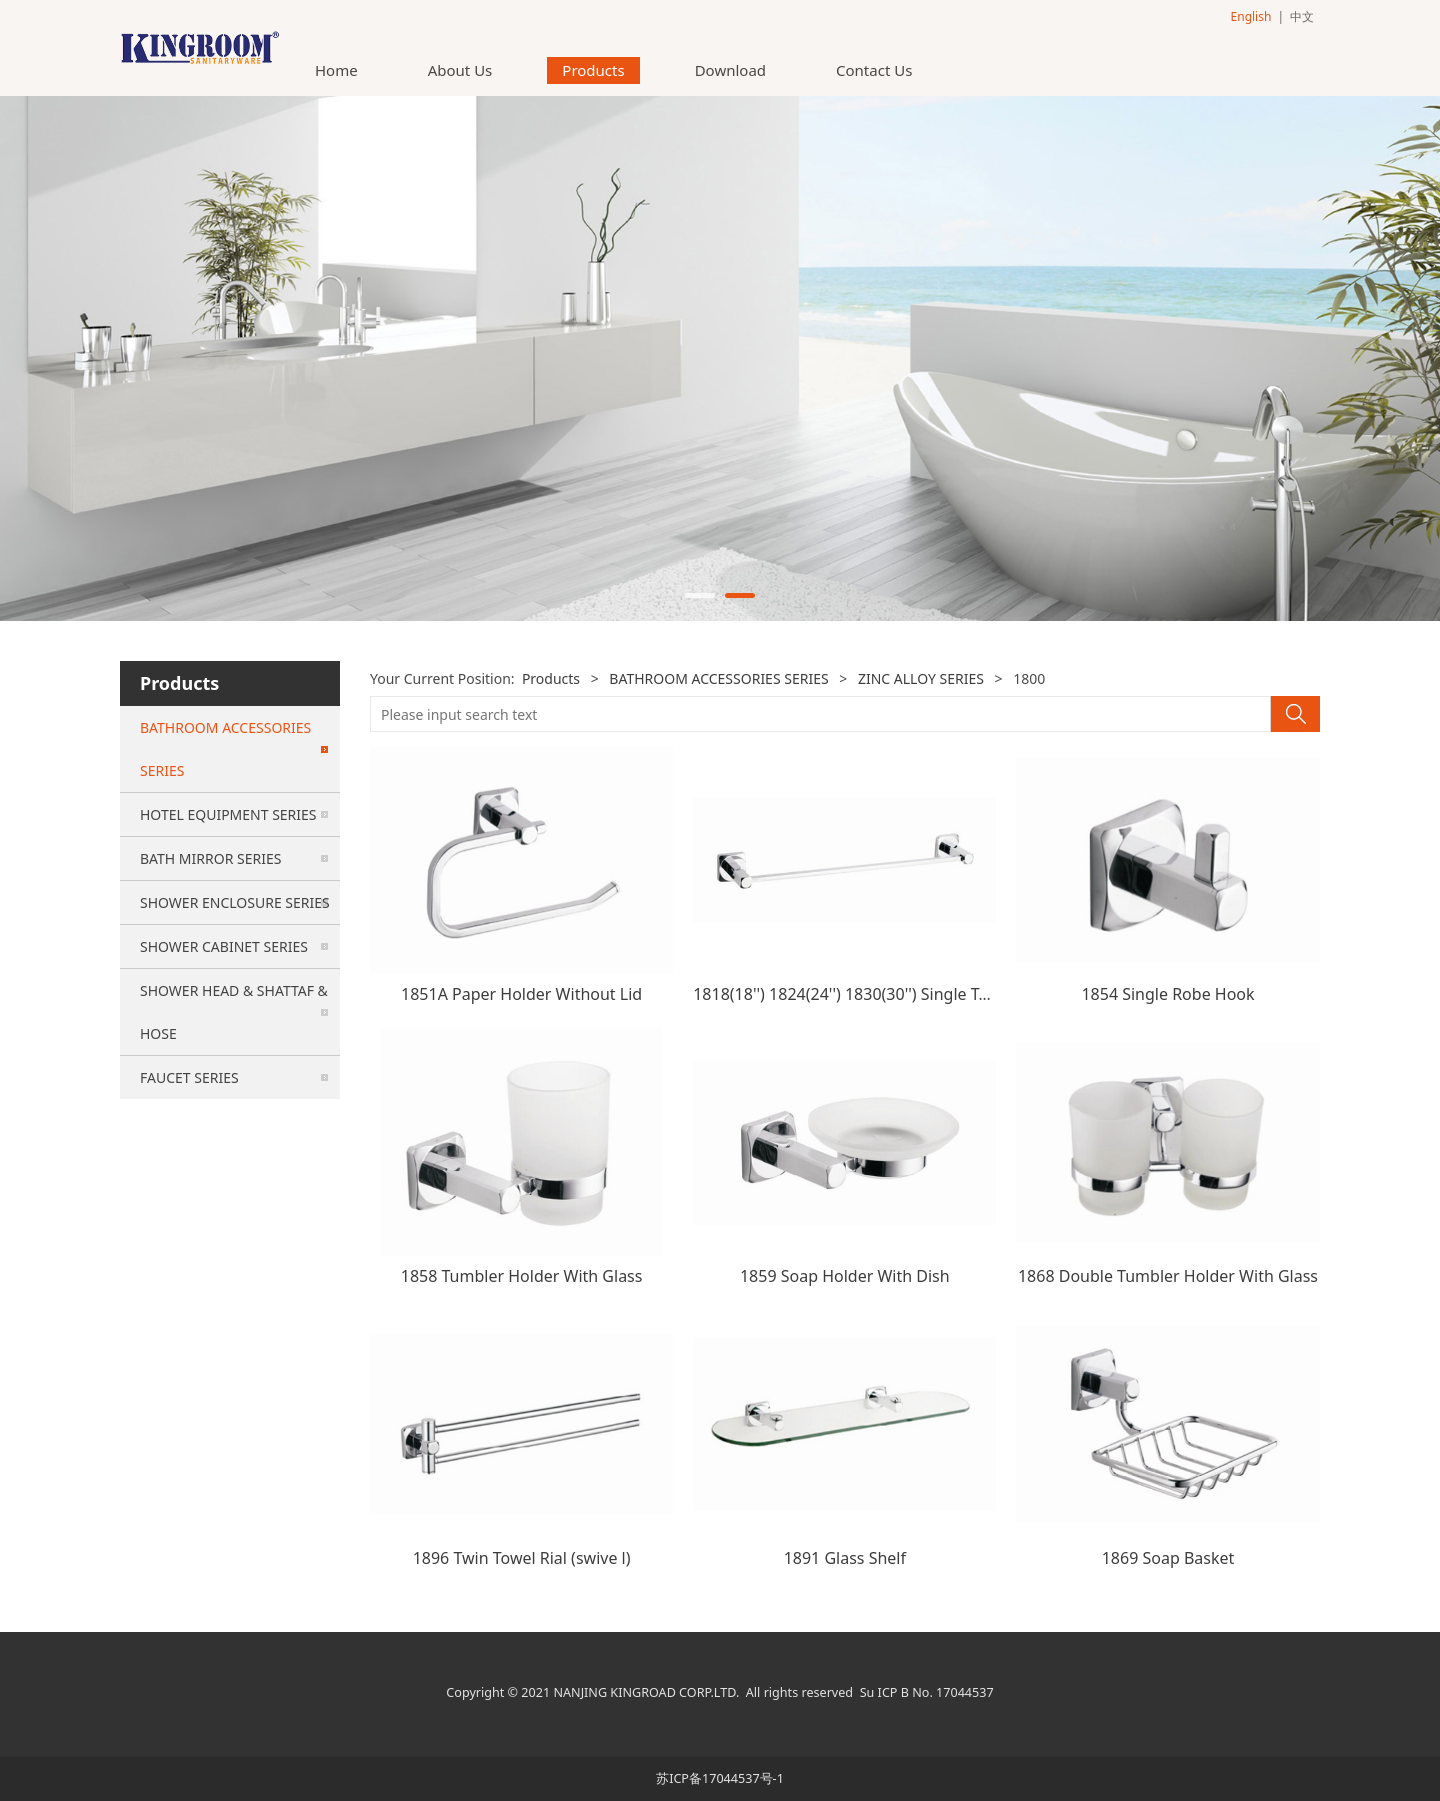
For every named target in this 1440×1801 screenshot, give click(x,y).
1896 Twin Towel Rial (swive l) (522, 1558)
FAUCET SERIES (189, 1077)
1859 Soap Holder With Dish (845, 1276)
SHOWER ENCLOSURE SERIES (235, 902)
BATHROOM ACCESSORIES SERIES (225, 749)
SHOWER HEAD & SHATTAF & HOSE (234, 1012)
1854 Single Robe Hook (1167, 994)
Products (593, 70)
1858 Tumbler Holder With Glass (522, 1276)
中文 (1302, 16)
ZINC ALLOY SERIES (921, 678)
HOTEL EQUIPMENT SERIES (228, 814)
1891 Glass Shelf (845, 1558)
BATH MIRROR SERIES (210, 858)
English (1251, 16)
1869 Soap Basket (1168, 1558)
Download (730, 70)
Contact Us (874, 70)
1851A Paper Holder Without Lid (521, 994)
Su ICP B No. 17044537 (927, 1692)
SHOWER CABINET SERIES (224, 946)
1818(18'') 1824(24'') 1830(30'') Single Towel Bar (868, 994)
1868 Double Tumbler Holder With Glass (1168, 1276)
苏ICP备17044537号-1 (720, 1778)
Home (336, 70)
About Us (460, 70)
